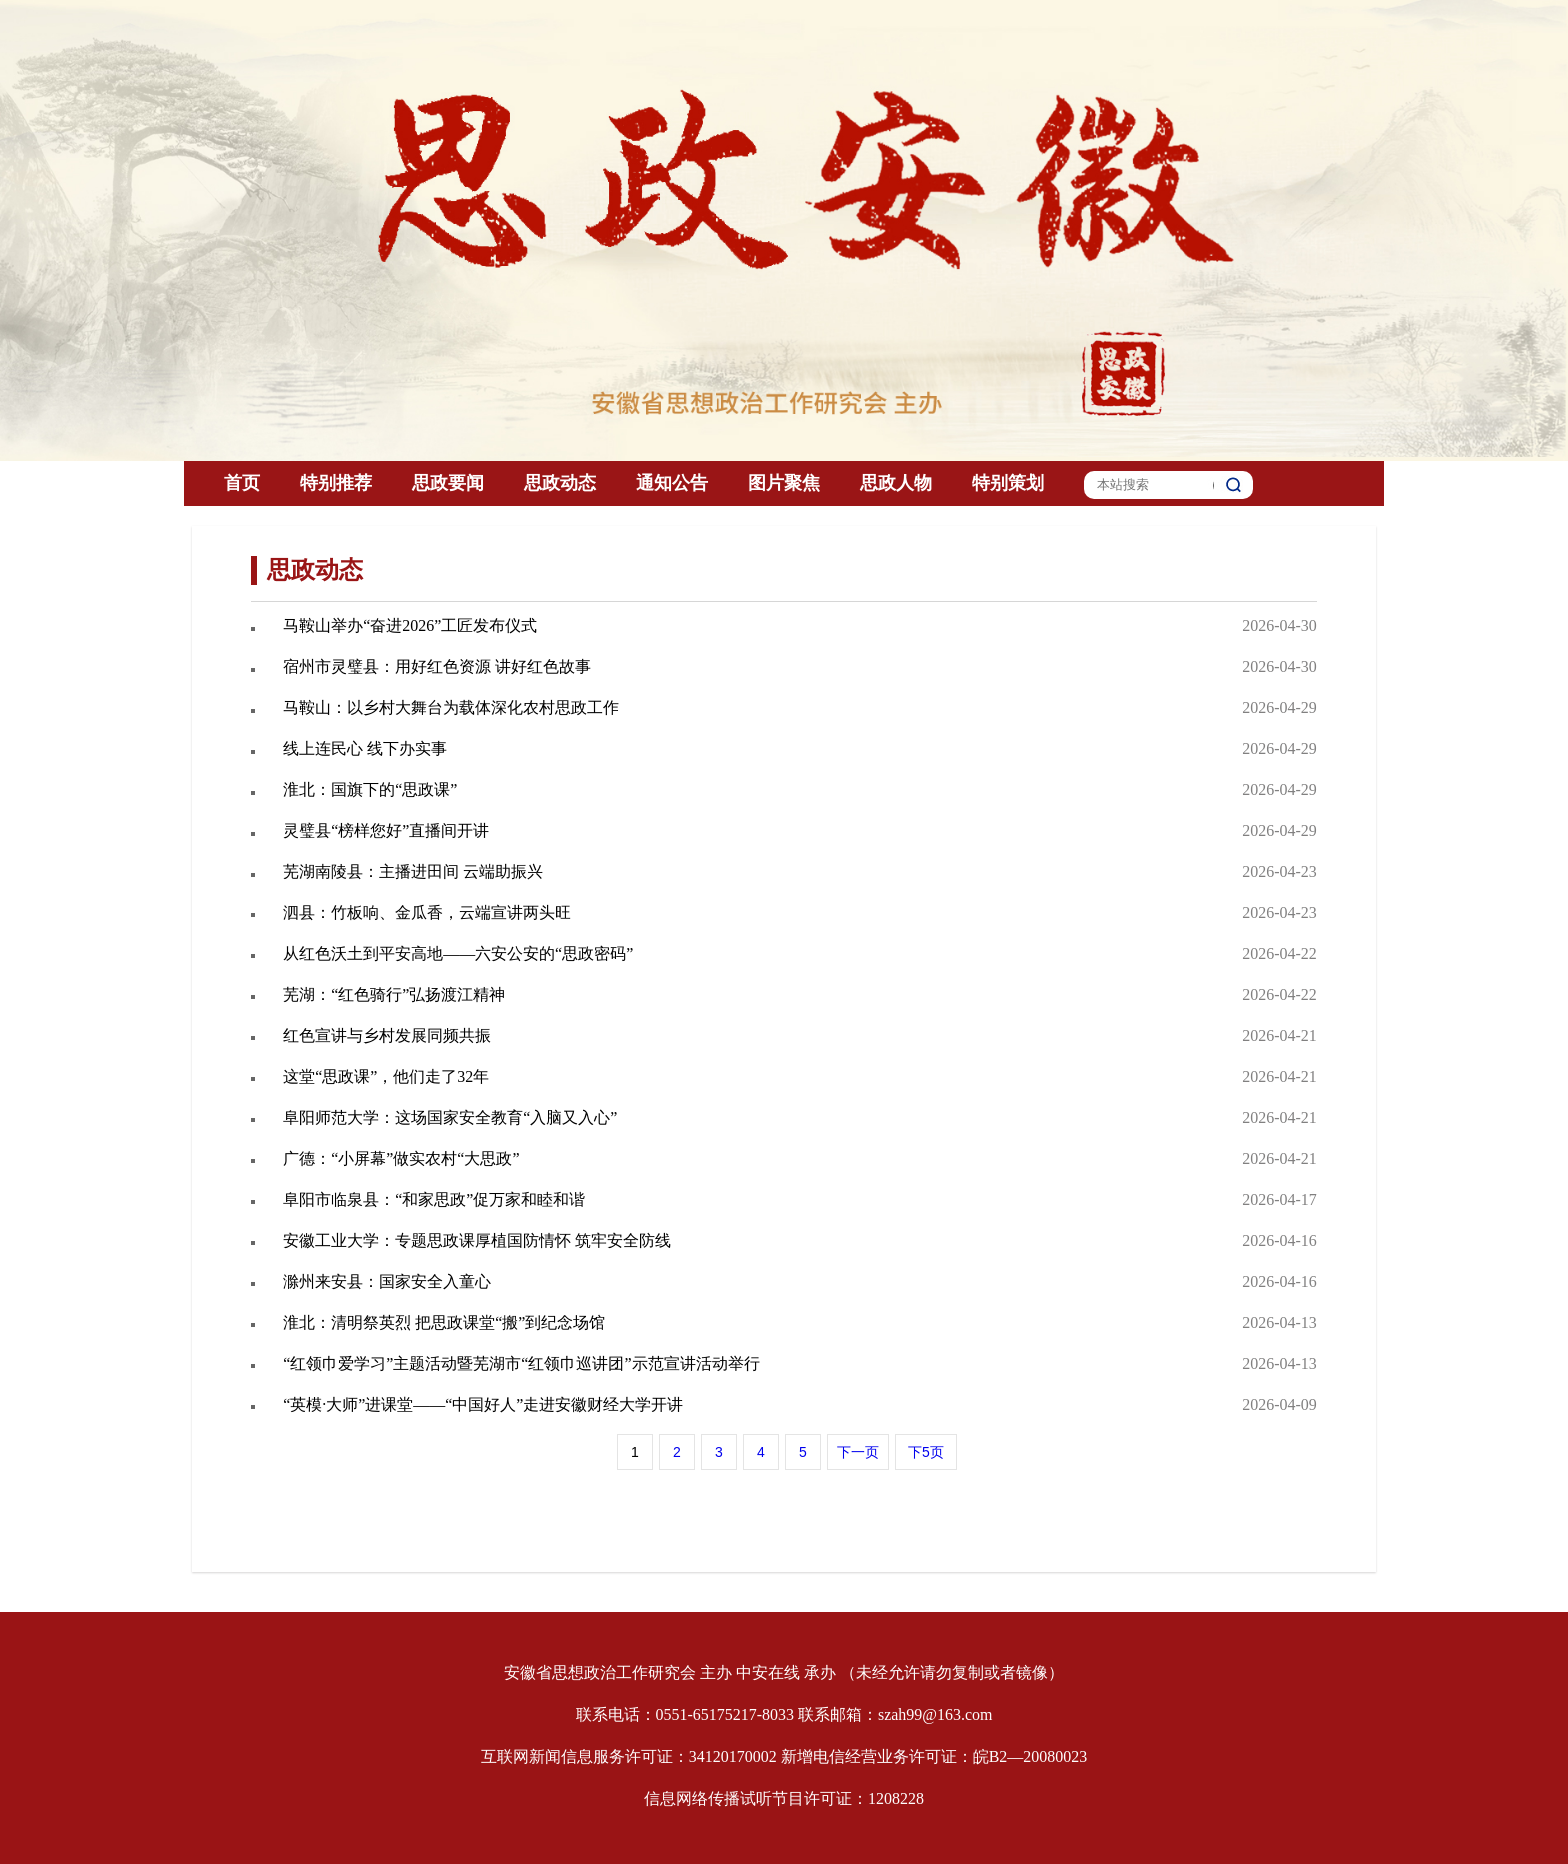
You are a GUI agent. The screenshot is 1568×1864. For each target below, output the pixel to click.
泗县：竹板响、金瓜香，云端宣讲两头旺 (427, 912)
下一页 (858, 1452)
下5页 (926, 1452)
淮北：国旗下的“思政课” (370, 789)
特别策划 (1008, 483)
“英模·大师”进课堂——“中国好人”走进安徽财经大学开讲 (483, 1404)
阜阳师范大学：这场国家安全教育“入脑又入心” (450, 1117)
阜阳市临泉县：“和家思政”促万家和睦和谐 (434, 1199)
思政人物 (896, 483)
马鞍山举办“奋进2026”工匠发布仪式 (410, 625)
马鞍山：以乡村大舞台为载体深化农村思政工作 (451, 707)
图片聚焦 (784, 483)
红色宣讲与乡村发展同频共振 (387, 1035)
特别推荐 (336, 483)
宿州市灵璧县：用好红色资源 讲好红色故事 (437, 666)
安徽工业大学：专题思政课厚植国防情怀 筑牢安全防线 (477, 1240)
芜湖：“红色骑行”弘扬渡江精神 (394, 994)
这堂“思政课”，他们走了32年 (386, 1076)
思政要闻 (448, 483)
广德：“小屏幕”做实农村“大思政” (401, 1158)
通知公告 (672, 483)
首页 (242, 483)
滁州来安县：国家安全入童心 (387, 1281)
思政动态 (560, 483)
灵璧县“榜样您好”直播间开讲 (386, 830)
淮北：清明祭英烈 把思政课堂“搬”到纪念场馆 (444, 1322)
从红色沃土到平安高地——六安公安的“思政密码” (458, 953)
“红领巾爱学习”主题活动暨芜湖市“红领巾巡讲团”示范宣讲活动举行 (521, 1363)
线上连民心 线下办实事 (365, 748)
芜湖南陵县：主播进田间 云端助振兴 (413, 871)
